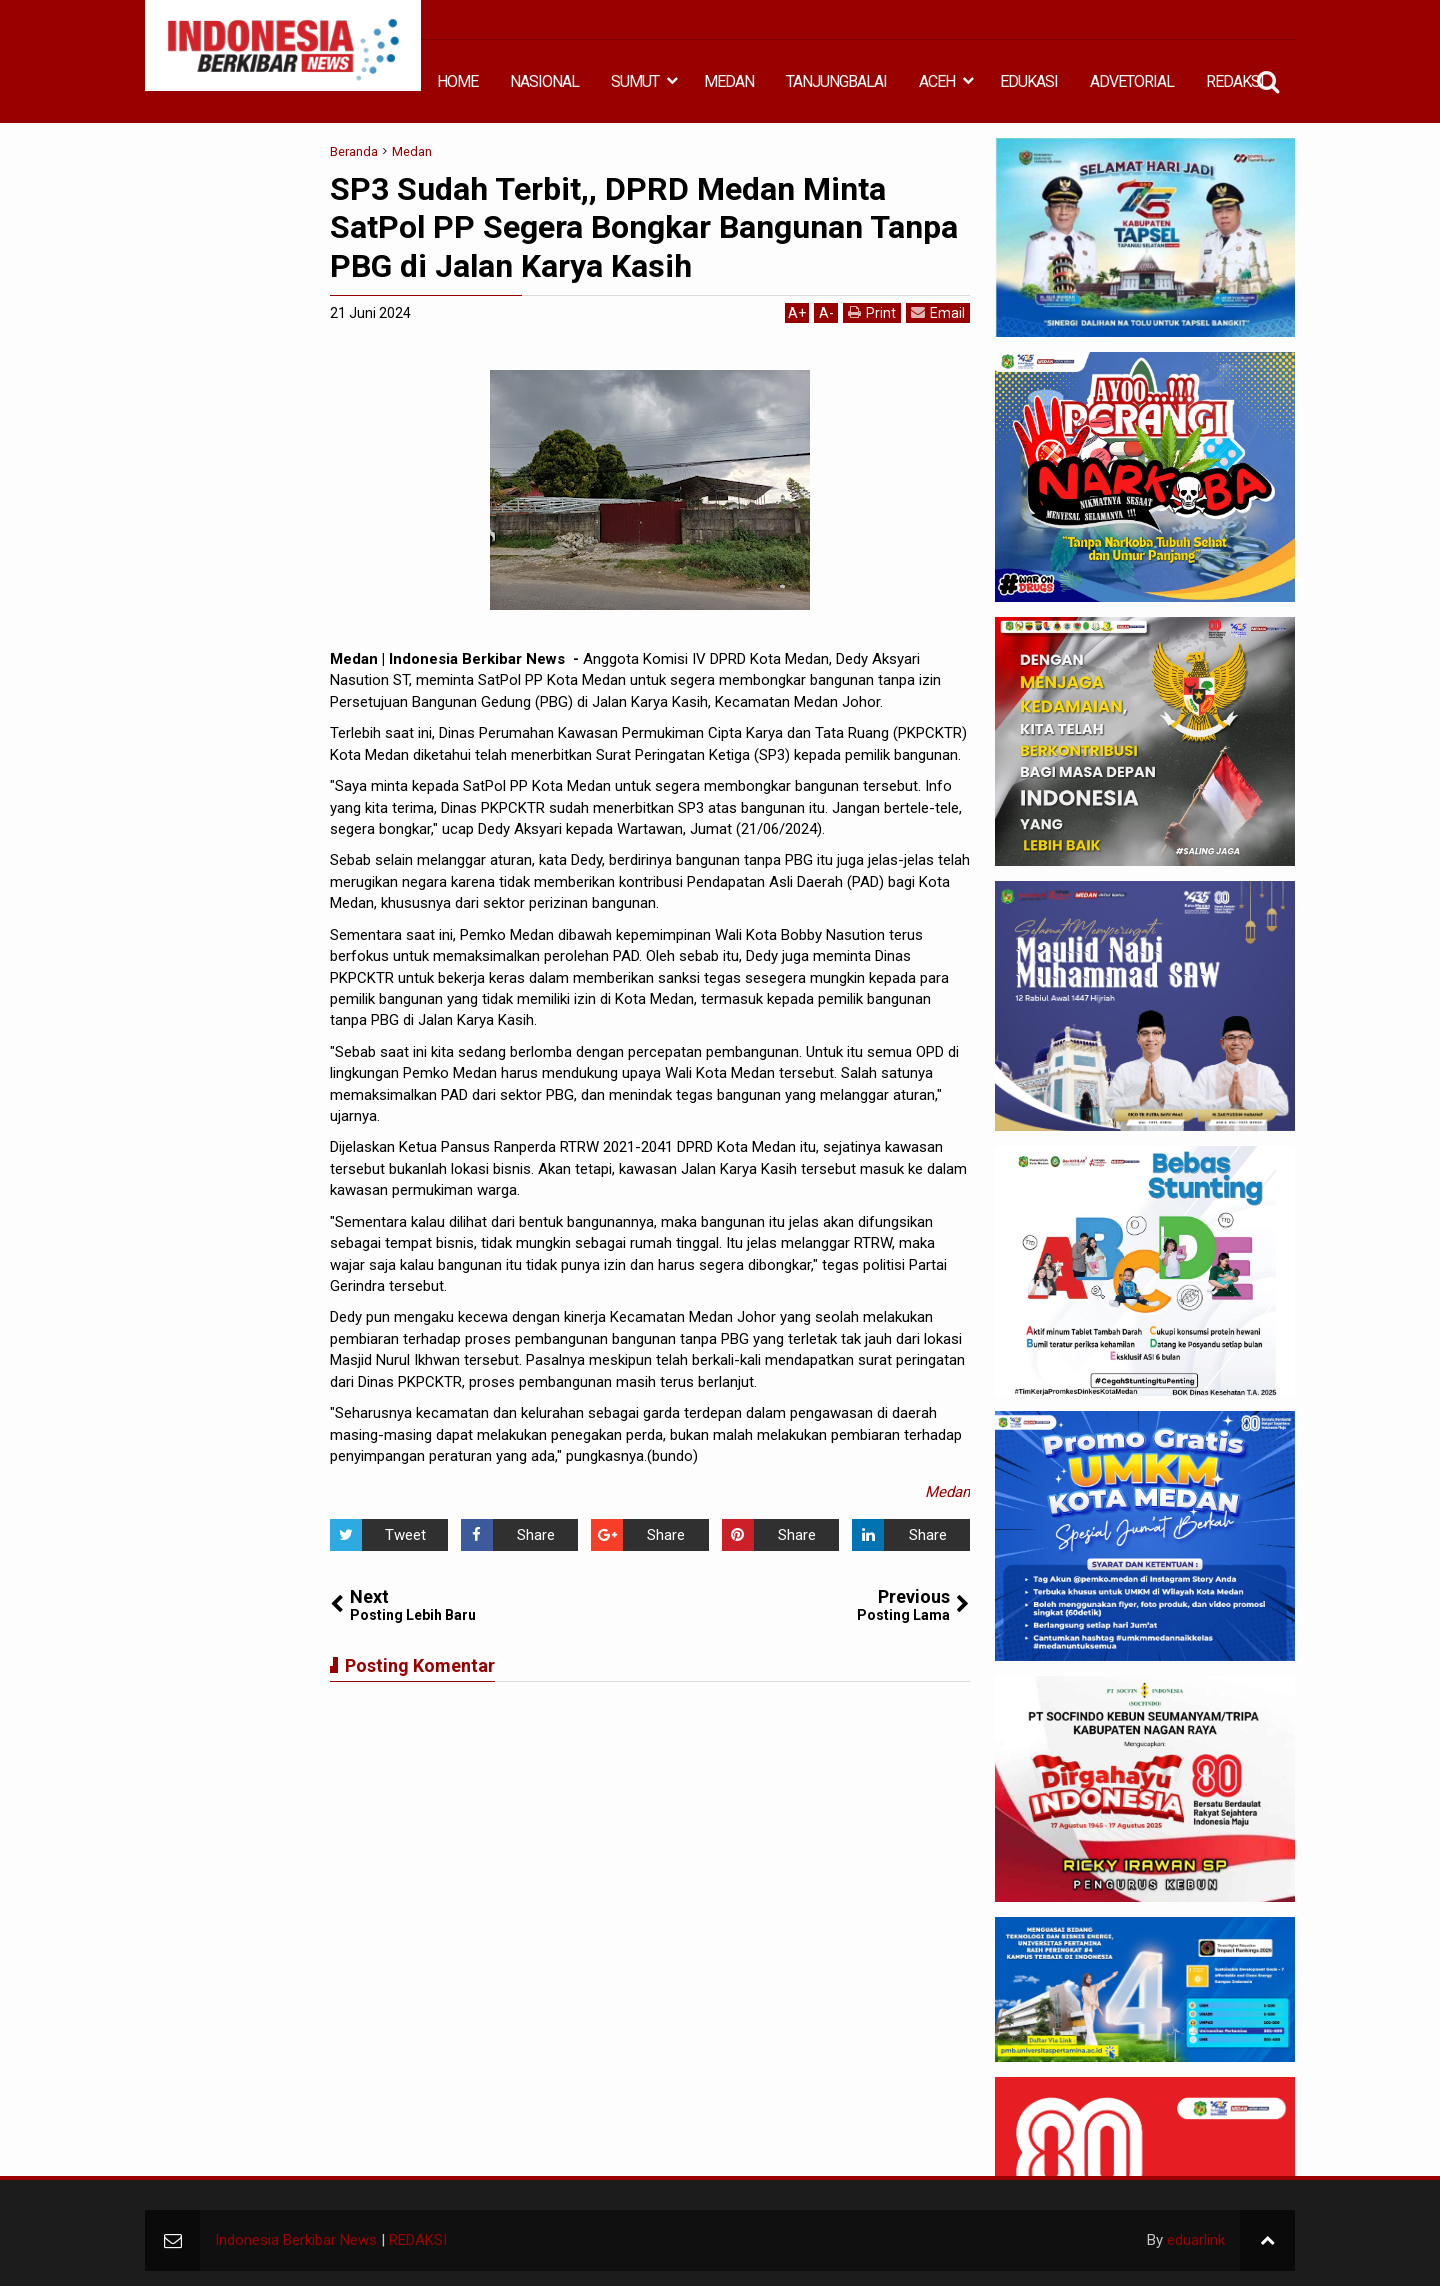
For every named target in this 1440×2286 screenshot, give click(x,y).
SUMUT (635, 81)
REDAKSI (1235, 81)
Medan (947, 1492)
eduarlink (1196, 2240)
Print (872, 312)
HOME (457, 81)
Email (938, 312)
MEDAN (729, 81)
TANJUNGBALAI (836, 81)
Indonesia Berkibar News (296, 2240)
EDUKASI (1029, 81)
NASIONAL (544, 81)
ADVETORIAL (1132, 81)
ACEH (937, 81)
